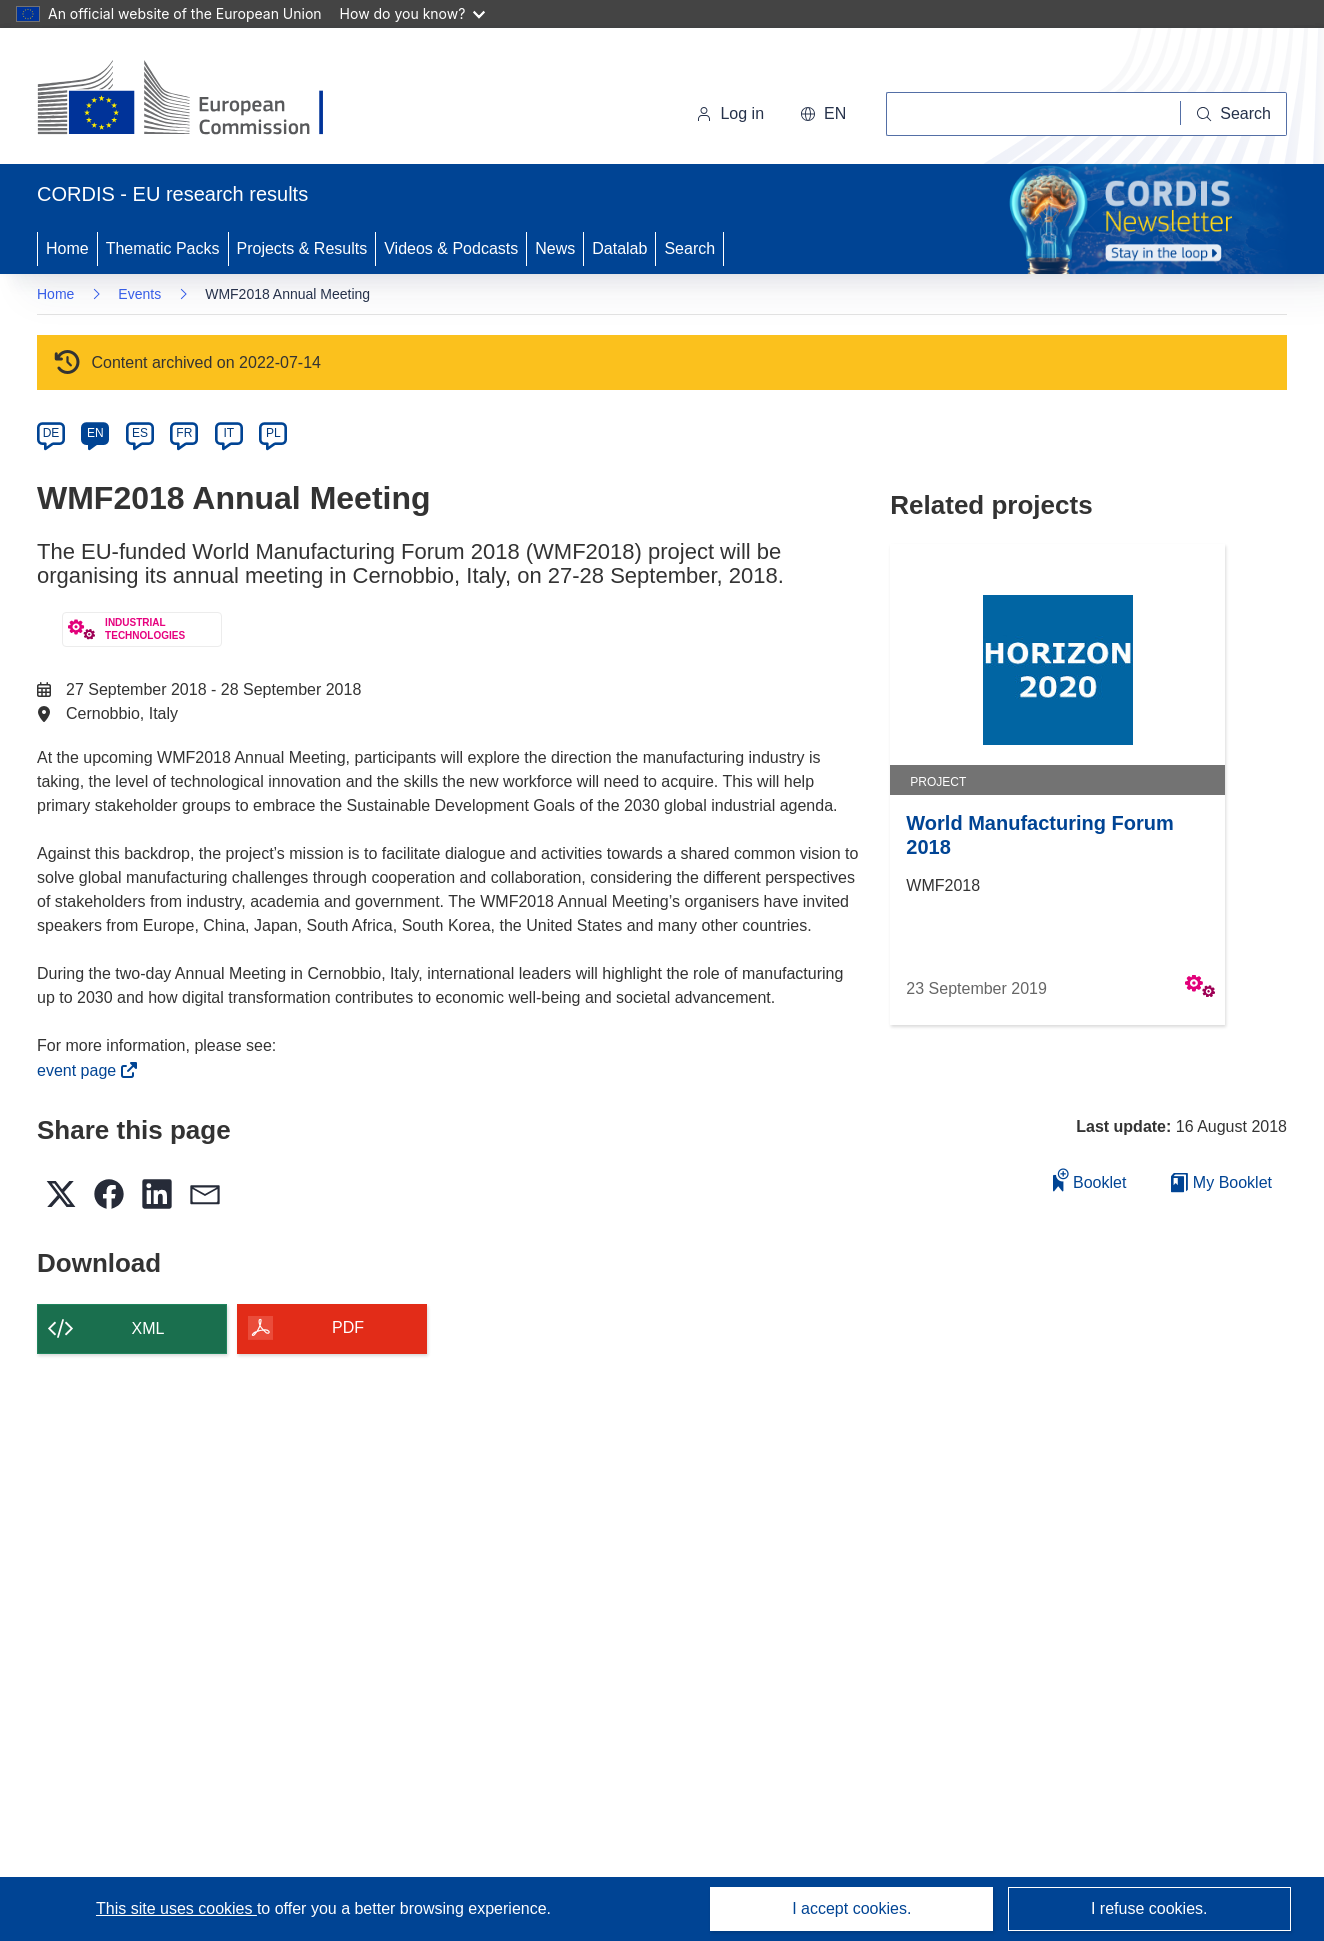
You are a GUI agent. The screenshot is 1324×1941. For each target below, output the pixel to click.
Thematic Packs (163, 248)
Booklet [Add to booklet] (1090, 1179)
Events (139, 294)
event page (82, 1070)
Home (67, 248)
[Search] (1234, 114)
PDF (348, 1327)
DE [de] (51, 433)
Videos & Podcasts (451, 248)
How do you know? (413, 13)
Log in (730, 113)
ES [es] (140, 433)
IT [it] (228, 433)
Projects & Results (302, 248)
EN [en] (95, 433)
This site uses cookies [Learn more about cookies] (176, 1908)
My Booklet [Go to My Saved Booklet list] (1221, 1182)
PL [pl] (273, 433)
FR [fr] (184, 433)
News (555, 248)
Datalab (619, 248)
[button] (823, 114)
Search (689, 248)
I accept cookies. (851, 1908)
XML (148, 1328)
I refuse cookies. (1149, 1908)
